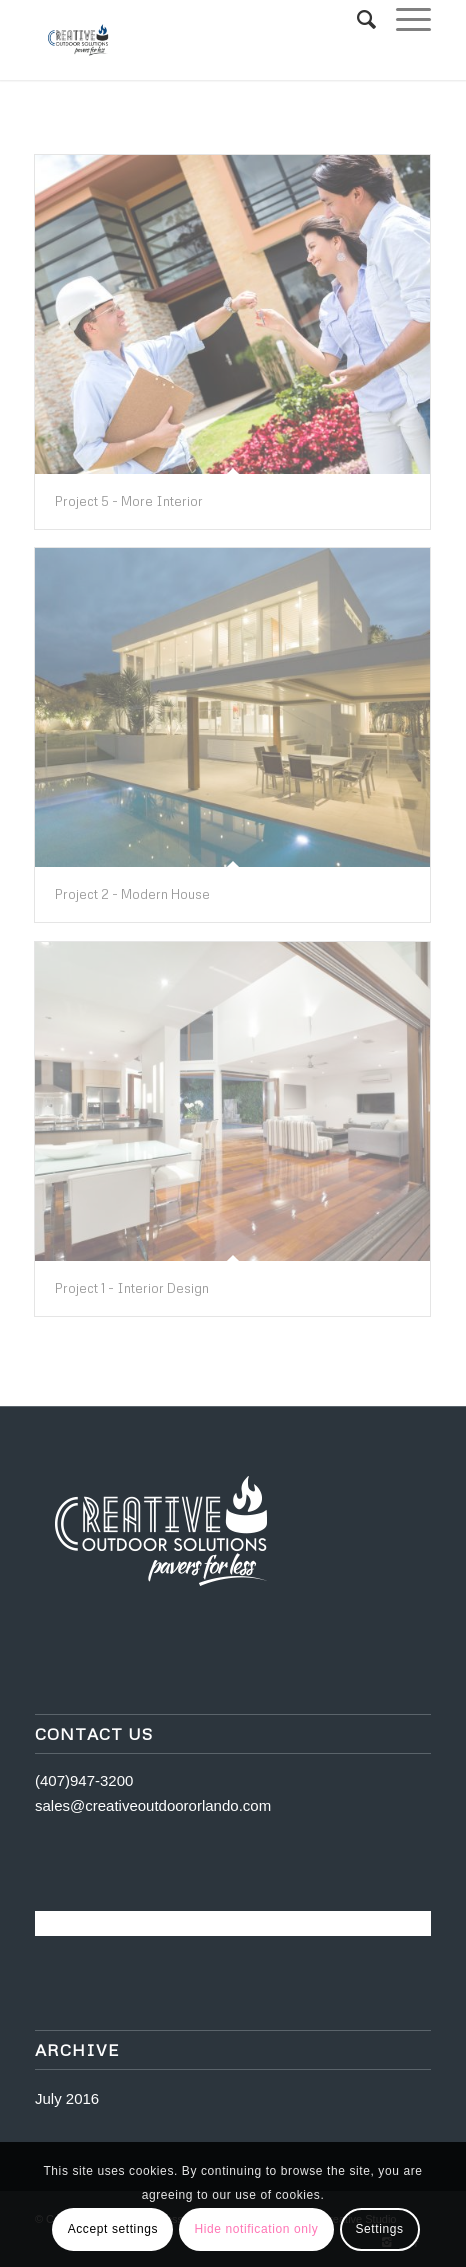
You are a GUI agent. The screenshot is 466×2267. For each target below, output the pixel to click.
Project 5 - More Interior (129, 501)
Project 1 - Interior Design (132, 1288)
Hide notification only (256, 2229)
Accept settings (113, 2229)
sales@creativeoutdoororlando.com (153, 1805)
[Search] (356, 20)
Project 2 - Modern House (132, 894)
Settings (379, 2229)
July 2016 (67, 2098)
